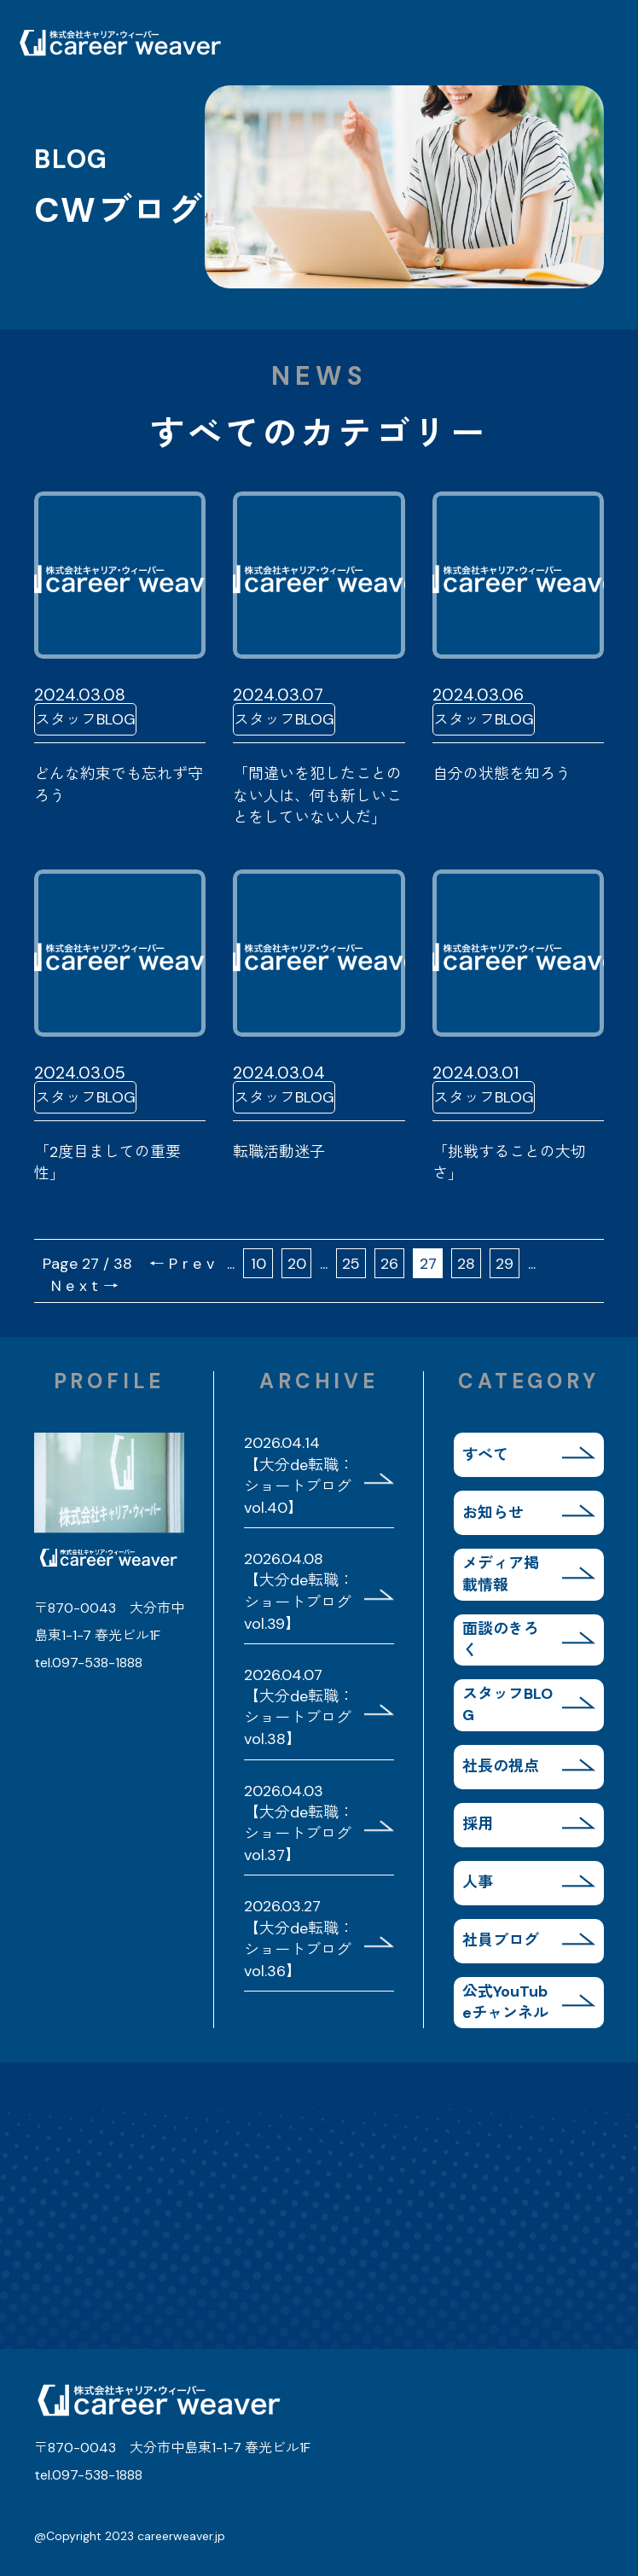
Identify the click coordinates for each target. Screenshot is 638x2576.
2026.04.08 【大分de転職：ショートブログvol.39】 (299, 1591)
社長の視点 (500, 1766)
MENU (595, 42)
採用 (477, 1824)
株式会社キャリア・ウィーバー (119, 42)
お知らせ (493, 1513)
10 (258, 1263)
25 (351, 1263)
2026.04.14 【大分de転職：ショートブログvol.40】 (299, 1475)
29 (504, 1263)
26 (389, 1263)
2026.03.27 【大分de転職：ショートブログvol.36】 (299, 1938)
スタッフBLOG (507, 1704)
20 (296, 1263)
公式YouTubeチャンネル (505, 2002)
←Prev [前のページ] (183, 1263)
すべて (485, 1455)
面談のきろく (500, 1639)
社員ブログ (500, 1940)
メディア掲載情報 (500, 1574)
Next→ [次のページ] (87, 1286)
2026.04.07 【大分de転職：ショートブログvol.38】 (299, 1707)
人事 (477, 1882)
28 (466, 1263)
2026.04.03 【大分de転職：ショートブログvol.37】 (299, 1823)
